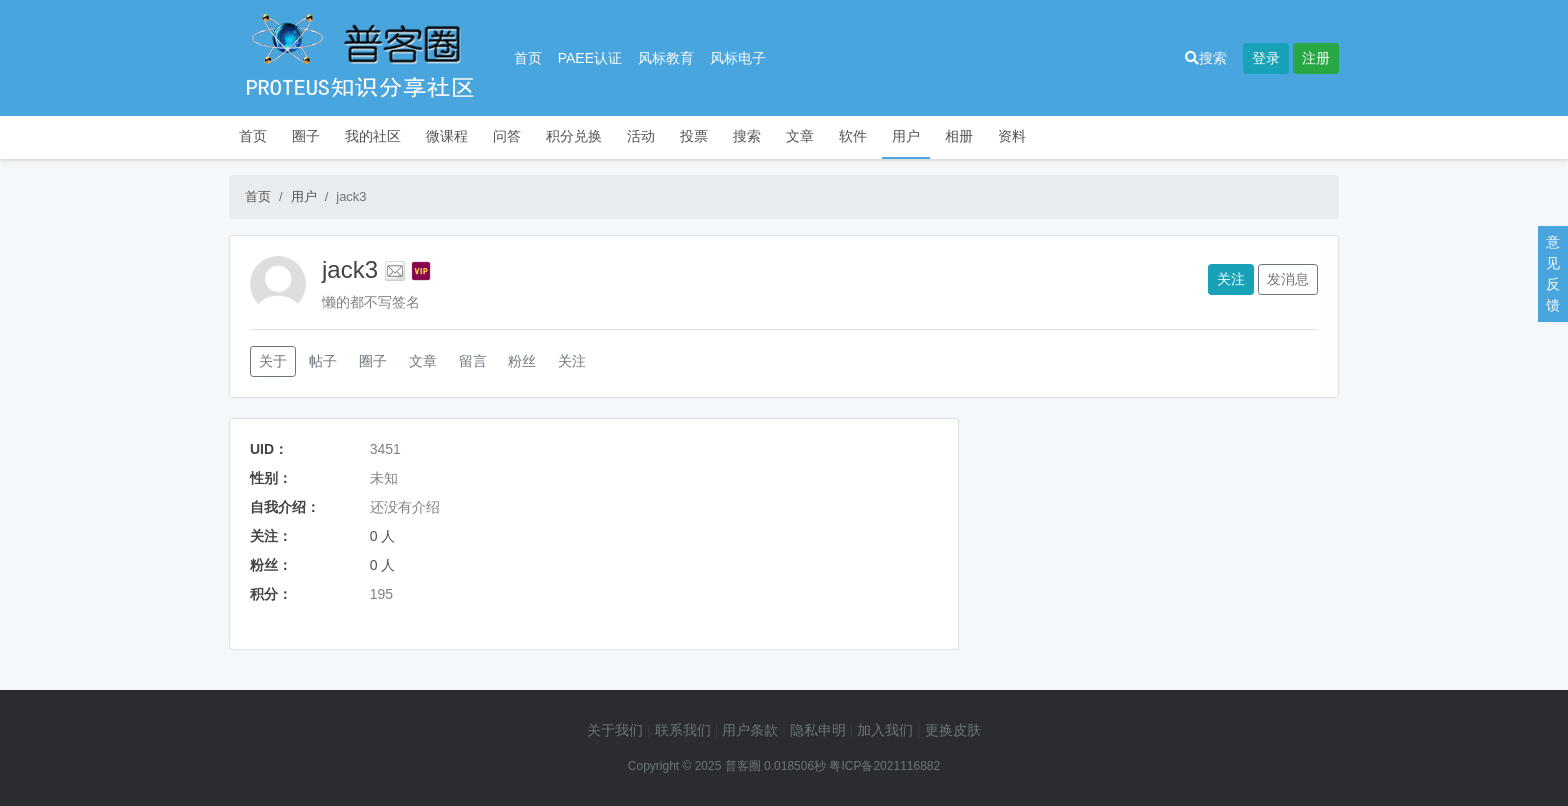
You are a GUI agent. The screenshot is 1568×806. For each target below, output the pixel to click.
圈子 (306, 136)
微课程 (447, 136)
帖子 (323, 361)
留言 (473, 361)
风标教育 (666, 58)
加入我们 (885, 730)
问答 (507, 136)
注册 (1316, 58)
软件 (853, 136)
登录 (1266, 58)
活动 (641, 136)
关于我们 (615, 730)
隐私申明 (818, 730)
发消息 (1288, 279)
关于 (273, 361)
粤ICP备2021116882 (884, 766)
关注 (1231, 279)
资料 (1012, 136)
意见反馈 (1553, 273)
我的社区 (373, 136)
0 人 (383, 536)
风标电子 (738, 58)
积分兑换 (574, 136)
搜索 (1206, 58)
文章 (800, 136)
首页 (528, 58)
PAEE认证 (590, 58)
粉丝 (522, 361)
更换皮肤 (953, 730)
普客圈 (743, 766)
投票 (694, 136)
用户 (906, 136)
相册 (959, 136)
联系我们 (683, 730)
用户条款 (750, 730)
